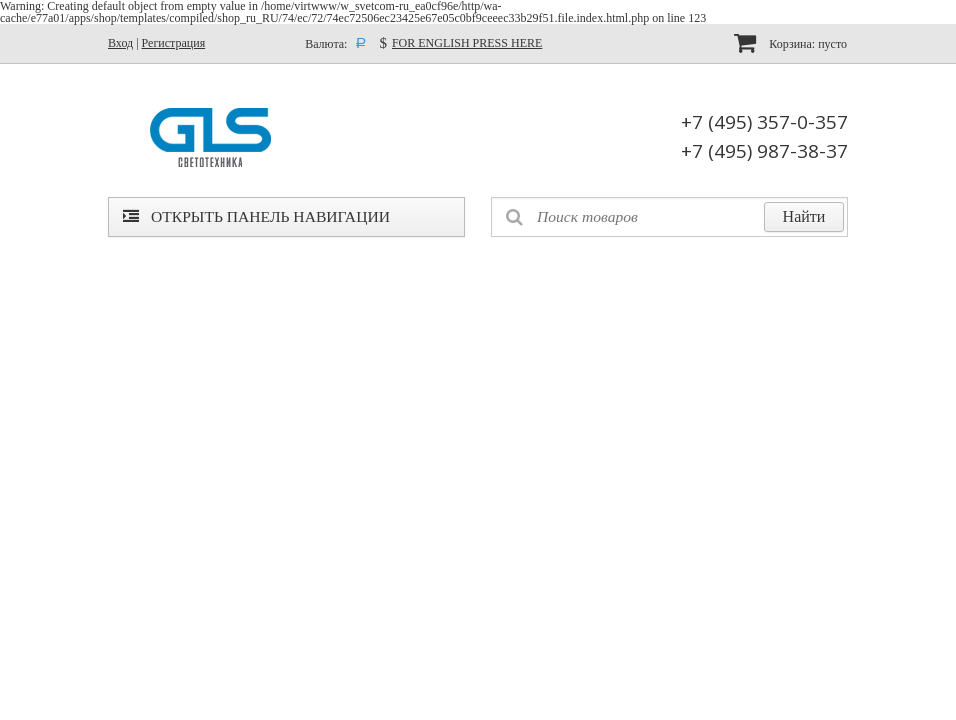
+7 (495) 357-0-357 (764, 122)
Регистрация (174, 43)
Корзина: (790, 42)
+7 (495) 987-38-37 (764, 151)
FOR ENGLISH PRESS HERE (467, 43)
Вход (120, 43)
